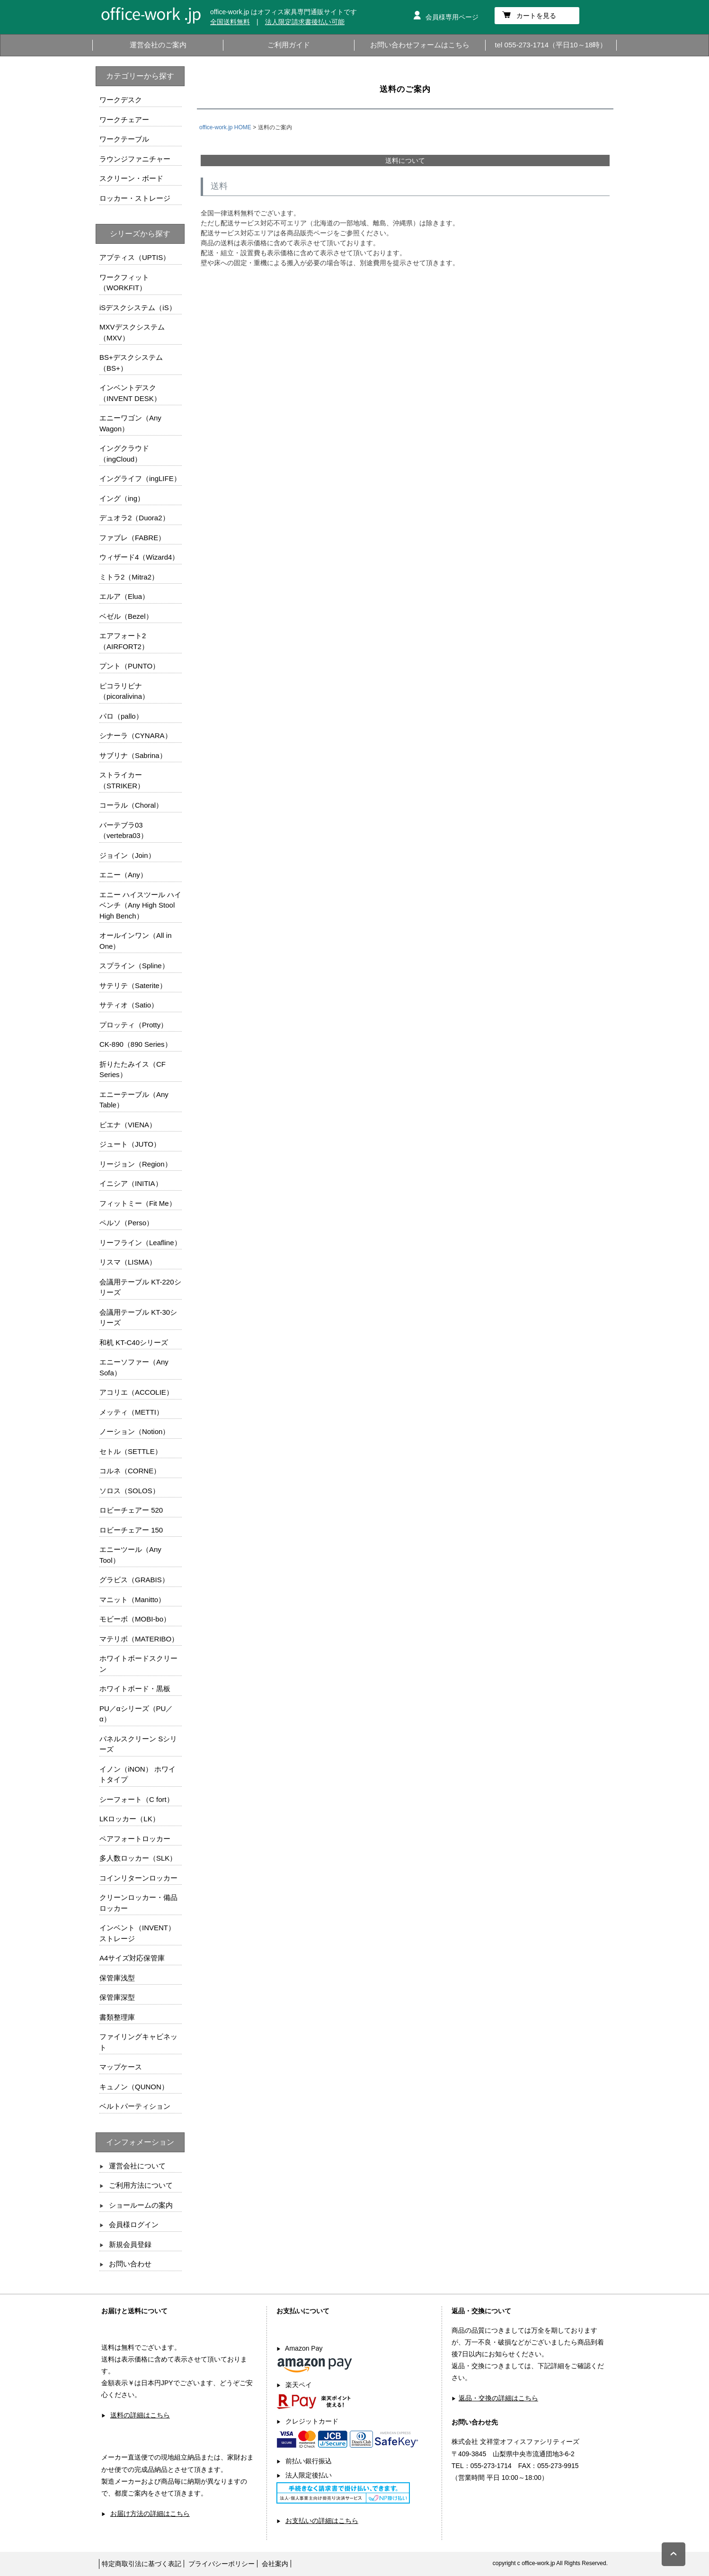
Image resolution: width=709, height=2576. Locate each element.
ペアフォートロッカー (134, 1839)
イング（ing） (121, 498)
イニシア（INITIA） (130, 1183)
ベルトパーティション (134, 2106)
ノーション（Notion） (134, 1431)
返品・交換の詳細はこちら (498, 2398)
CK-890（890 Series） (135, 1044)
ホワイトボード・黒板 (134, 1689)
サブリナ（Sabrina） (133, 755)
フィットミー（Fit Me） (137, 1203)
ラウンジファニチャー (134, 159)
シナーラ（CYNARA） (135, 735)
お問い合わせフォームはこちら (420, 45)
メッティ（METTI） (131, 1412)
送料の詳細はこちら (140, 2415)
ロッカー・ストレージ (134, 198)
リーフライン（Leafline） (140, 1243)
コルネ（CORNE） (129, 1471)
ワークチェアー (124, 120)
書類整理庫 (117, 2017)
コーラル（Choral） (131, 805)
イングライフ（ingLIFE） (140, 478)
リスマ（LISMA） (127, 1262)
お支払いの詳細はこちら (321, 2520)
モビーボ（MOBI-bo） (134, 1619)
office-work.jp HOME (225, 127)
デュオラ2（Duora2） (134, 518)
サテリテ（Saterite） (133, 985)
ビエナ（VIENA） (127, 1125)
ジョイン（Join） (127, 855)
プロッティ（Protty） (133, 1025)
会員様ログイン (134, 2224)
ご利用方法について (141, 2185)
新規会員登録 (130, 2244)
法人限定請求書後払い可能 (305, 22)
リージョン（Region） (135, 1164)
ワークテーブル (124, 139)
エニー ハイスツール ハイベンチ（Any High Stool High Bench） (140, 905)
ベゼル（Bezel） (126, 616)
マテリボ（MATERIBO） (138, 1639)
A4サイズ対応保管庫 (132, 1958)
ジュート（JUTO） (129, 1144)
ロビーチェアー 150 (131, 1530)
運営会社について (137, 2166)
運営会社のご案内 (158, 45)
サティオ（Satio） (128, 1005)
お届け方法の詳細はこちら (150, 2513)
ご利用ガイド (288, 45)
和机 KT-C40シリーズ (133, 1342)
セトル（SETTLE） (130, 1451)
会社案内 (275, 2563)
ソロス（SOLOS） (129, 1491)
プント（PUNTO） (129, 666)
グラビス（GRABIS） (134, 1580)
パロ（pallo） (121, 716)
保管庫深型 (117, 1997)
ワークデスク (120, 100)
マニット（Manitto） (132, 1600)
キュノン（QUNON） (133, 2087)
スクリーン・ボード (131, 178)
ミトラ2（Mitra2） (129, 577)
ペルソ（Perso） (126, 1223)
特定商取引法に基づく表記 (141, 2563)
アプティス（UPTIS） (134, 257)
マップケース (120, 2067)
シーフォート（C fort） (136, 1799)
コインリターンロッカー (138, 1878)
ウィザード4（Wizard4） (139, 557)
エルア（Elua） (124, 596)
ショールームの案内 (141, 2205)
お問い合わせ (130, 2264)
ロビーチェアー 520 (131, 1510)
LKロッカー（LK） (129, 1819)
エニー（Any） (123, 875)
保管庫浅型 (117, 1978)
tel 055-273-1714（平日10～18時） (551, 45)
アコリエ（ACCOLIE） (136, 1392)
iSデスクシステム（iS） (137, 307)
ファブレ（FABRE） (132, 538)
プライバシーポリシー (221, 2563)
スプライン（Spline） (134, 966)
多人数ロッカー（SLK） (138, 1858)
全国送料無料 (230, 22)
